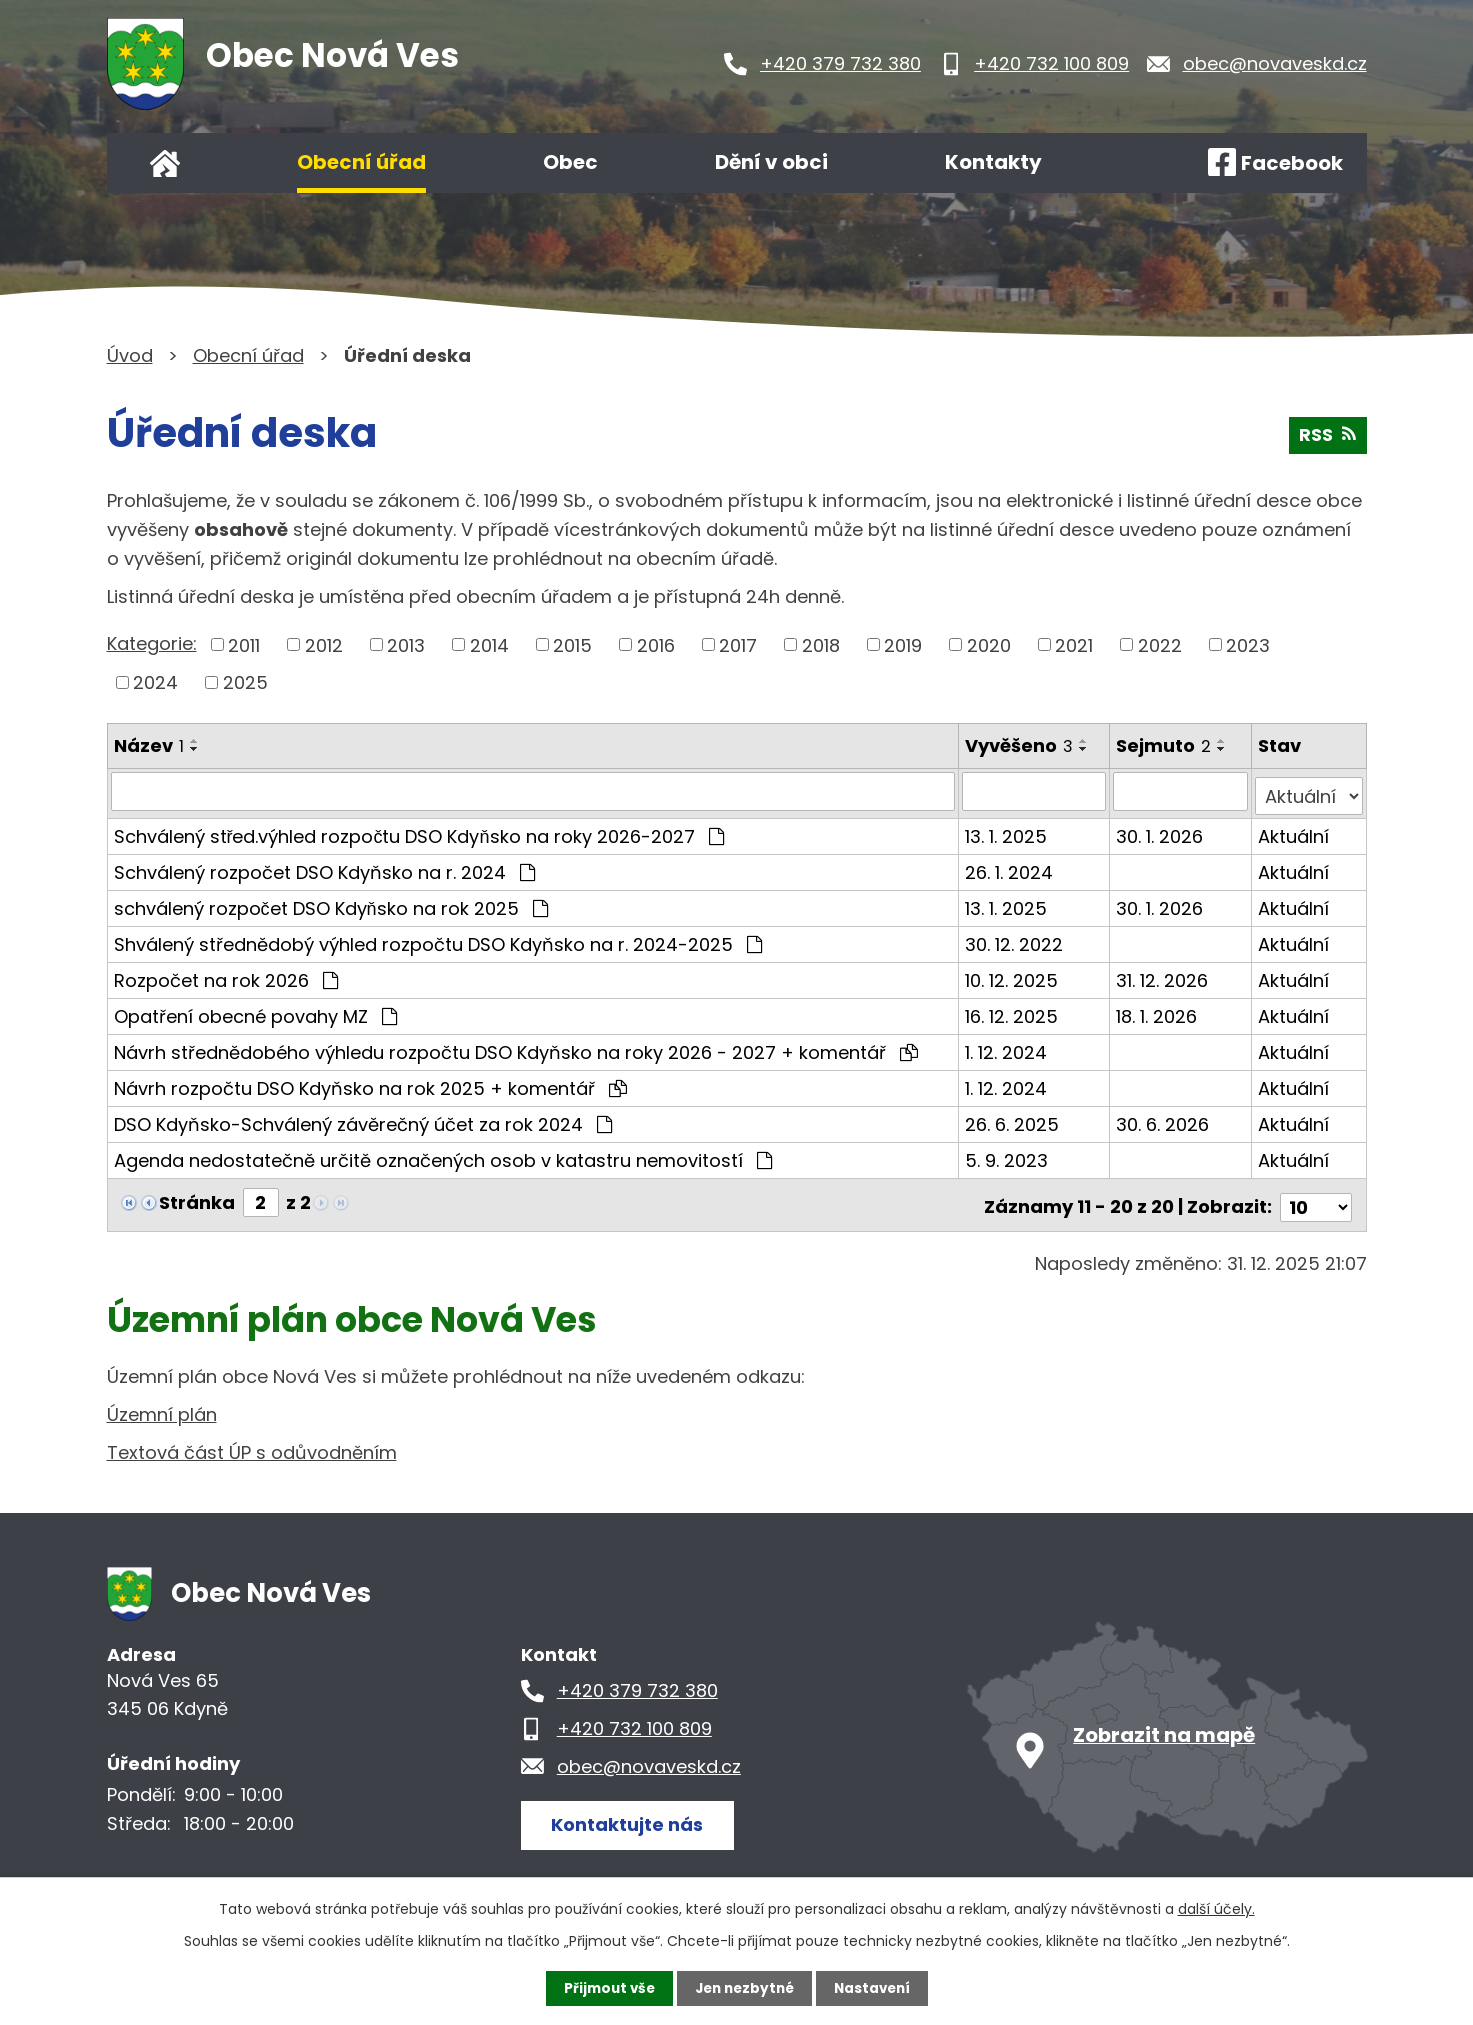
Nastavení (877, 1988)
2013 (406, 644)
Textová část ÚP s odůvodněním (252, 1443)
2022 (1160, 644)
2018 (821, 644)
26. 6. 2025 (1013, 1119)
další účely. (1216, 1908)
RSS (1327, 438)
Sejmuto (1164, 745)
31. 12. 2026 (1163, 975)
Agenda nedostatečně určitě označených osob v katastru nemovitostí (443, 1155)
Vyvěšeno (1020, 745)
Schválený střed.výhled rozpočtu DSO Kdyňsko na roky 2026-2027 (419, 831)
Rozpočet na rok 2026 (226, 975)
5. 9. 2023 (1007, 1155)
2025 (245, 682)
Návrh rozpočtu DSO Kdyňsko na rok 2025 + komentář (370, 1083)
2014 (489, 644)
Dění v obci (771, 162)
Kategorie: (152, 643)
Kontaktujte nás (631, 1814)
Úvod (165, 163)
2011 (244, 644)
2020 (989, 644)
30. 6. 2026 (1163, 1119)
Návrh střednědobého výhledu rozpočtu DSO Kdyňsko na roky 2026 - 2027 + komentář (516, 1047)
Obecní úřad (361, 162)
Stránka (197, 1197)
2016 (656, 644)
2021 (1074, 644)
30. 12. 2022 (1015, 939)
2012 (324, 644)
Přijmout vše (604, 1988)
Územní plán (162, 1405)
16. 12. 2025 (1012, 1011)
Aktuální (1294, 831)
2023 (1248, 644)
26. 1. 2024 (1010, 867)
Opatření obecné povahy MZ (255, 1011)
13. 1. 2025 (1007, 831)
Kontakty (993, 162)
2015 (572, 644)
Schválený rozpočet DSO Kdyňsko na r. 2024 (324, 867)
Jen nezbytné (744, 1988)
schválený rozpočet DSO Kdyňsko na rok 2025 (331, 903)
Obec (570, 162)
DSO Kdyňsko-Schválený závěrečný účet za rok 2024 (363, 1119)
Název (149, 745)
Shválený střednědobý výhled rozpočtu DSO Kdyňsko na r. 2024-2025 (438, 939)
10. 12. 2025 (1012, 975)
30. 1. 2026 (1160, 831)
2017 (738, 644)
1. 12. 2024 (1007, 1047)
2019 (903, 644)
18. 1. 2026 (1157, 1011)
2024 (155, 682)
